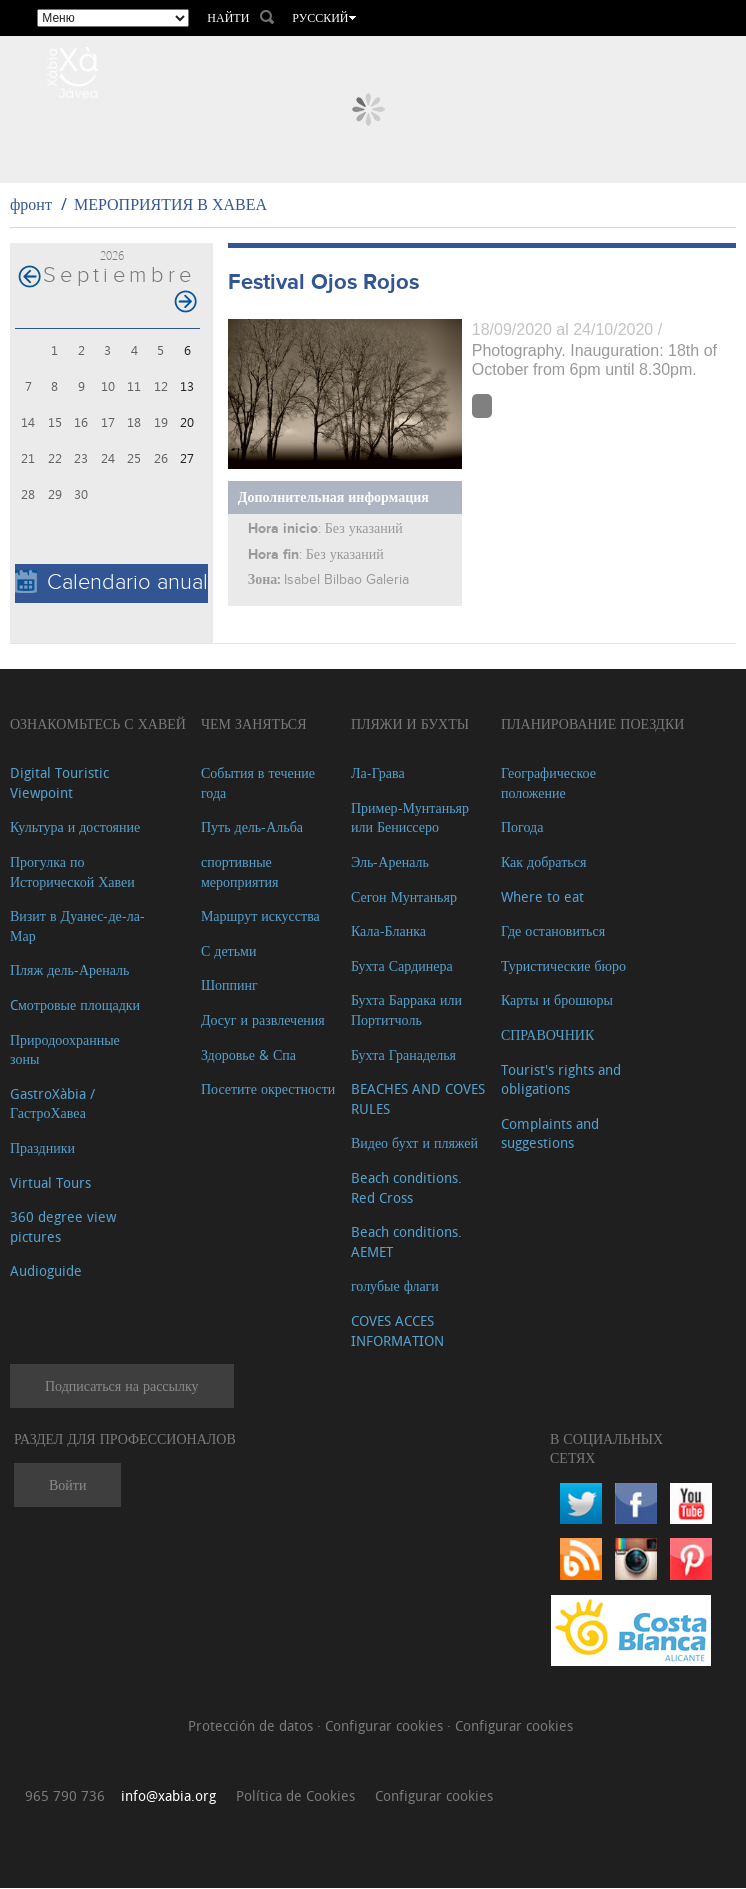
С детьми (229, 951)
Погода (522, 828)
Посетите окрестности (268, 1090)
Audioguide (46, 1272)
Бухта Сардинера (402, 966)
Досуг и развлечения (263, 1021)
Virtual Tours (50, 1183)
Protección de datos (252, 1727)
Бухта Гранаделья (403, 1055)
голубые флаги (395, 1287)
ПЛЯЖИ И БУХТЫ (410, 724)
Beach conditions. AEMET (406, 1243)
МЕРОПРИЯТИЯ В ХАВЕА (170, 206)
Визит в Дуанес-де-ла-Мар (77, 927)
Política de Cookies (295, 1796)
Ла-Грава (378, 774)
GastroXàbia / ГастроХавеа (52, 1104)
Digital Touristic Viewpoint (59, 784)
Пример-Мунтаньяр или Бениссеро (410, 818)
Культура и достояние (75, 828)
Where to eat (542, 897)
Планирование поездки (592, 724)
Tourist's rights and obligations (561, 1080)
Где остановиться (553, 932)
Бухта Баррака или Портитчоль (406, 1011)
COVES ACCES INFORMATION (397, 1331)
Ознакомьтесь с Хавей (98, 724)
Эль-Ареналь (390, 863)
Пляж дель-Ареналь (69, 971)
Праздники (42, 1148)
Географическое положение (548, 784)
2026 (112, 256)
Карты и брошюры (557, 1001)
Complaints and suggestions (550, 1134)
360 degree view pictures (63, 1228)
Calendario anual (111, 583)
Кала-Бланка (388, 932)
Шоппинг (229, 986)
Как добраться (543, 863)
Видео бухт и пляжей (414, 1144)
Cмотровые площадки (75, 1006)
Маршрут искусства (260, 917)
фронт (31, 206)
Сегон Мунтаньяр (404, 897)
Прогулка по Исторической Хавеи (72, 873)
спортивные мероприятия (240, 873)
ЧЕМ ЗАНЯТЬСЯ (254, 724)
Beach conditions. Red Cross (406, 1188)
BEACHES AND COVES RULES (418, 1100)
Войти (67, 1486)
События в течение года (258, 784)
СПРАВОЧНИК (547, 1036)
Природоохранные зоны (65, 1050)
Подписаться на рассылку (122, 1387)
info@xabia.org (168, 1796)
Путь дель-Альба (252, 828)
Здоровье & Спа (248, 1055)
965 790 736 (65, 1796)
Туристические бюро (563, 966)
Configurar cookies (386, 1727)
